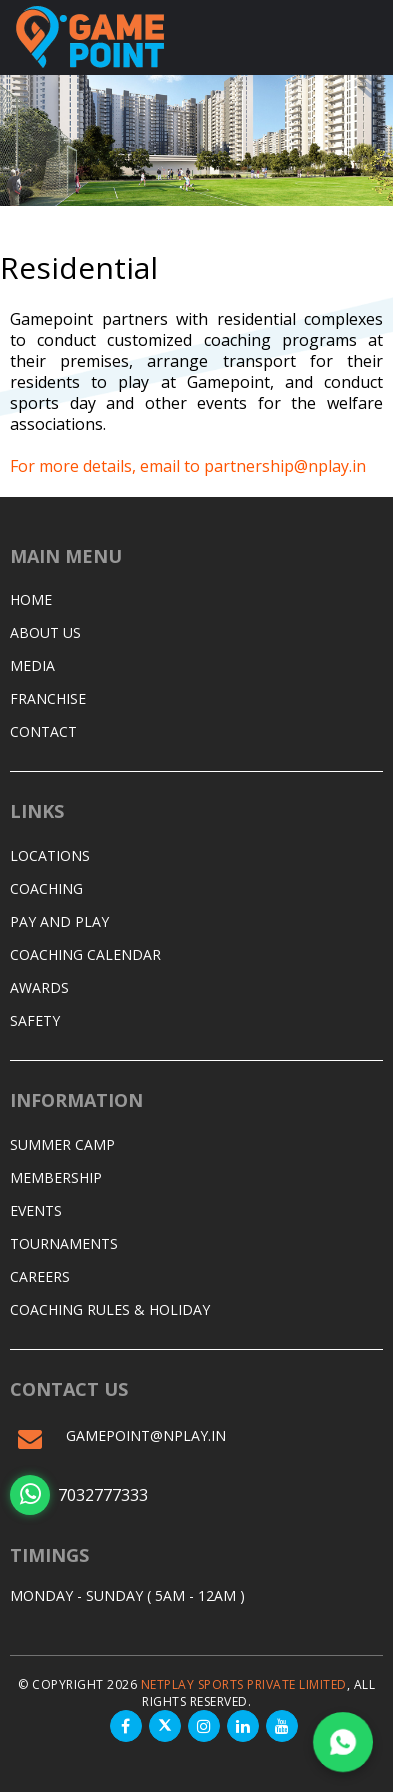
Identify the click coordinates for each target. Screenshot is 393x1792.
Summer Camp (62, 1144)
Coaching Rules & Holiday (110, 1309)
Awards (39, 987)
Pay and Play (59, 921)
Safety (35, 1020)
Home (31, 599)
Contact (43, 731)
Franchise (48, 698)
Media (32, 665)
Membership (56, 1177)
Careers (40, 1276)
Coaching (46, 888)
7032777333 (79, 1495)
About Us (45, 632)
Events (36, 1210)
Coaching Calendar (85, 954)
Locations (50, 855)
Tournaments (64, 1243)
